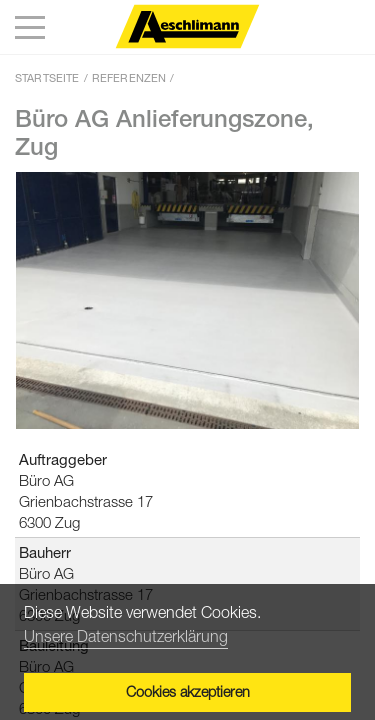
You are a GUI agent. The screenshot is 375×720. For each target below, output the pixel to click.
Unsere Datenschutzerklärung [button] (126, 636)
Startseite (47, 77)
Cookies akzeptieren (188, 691)
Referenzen (129, 77)
